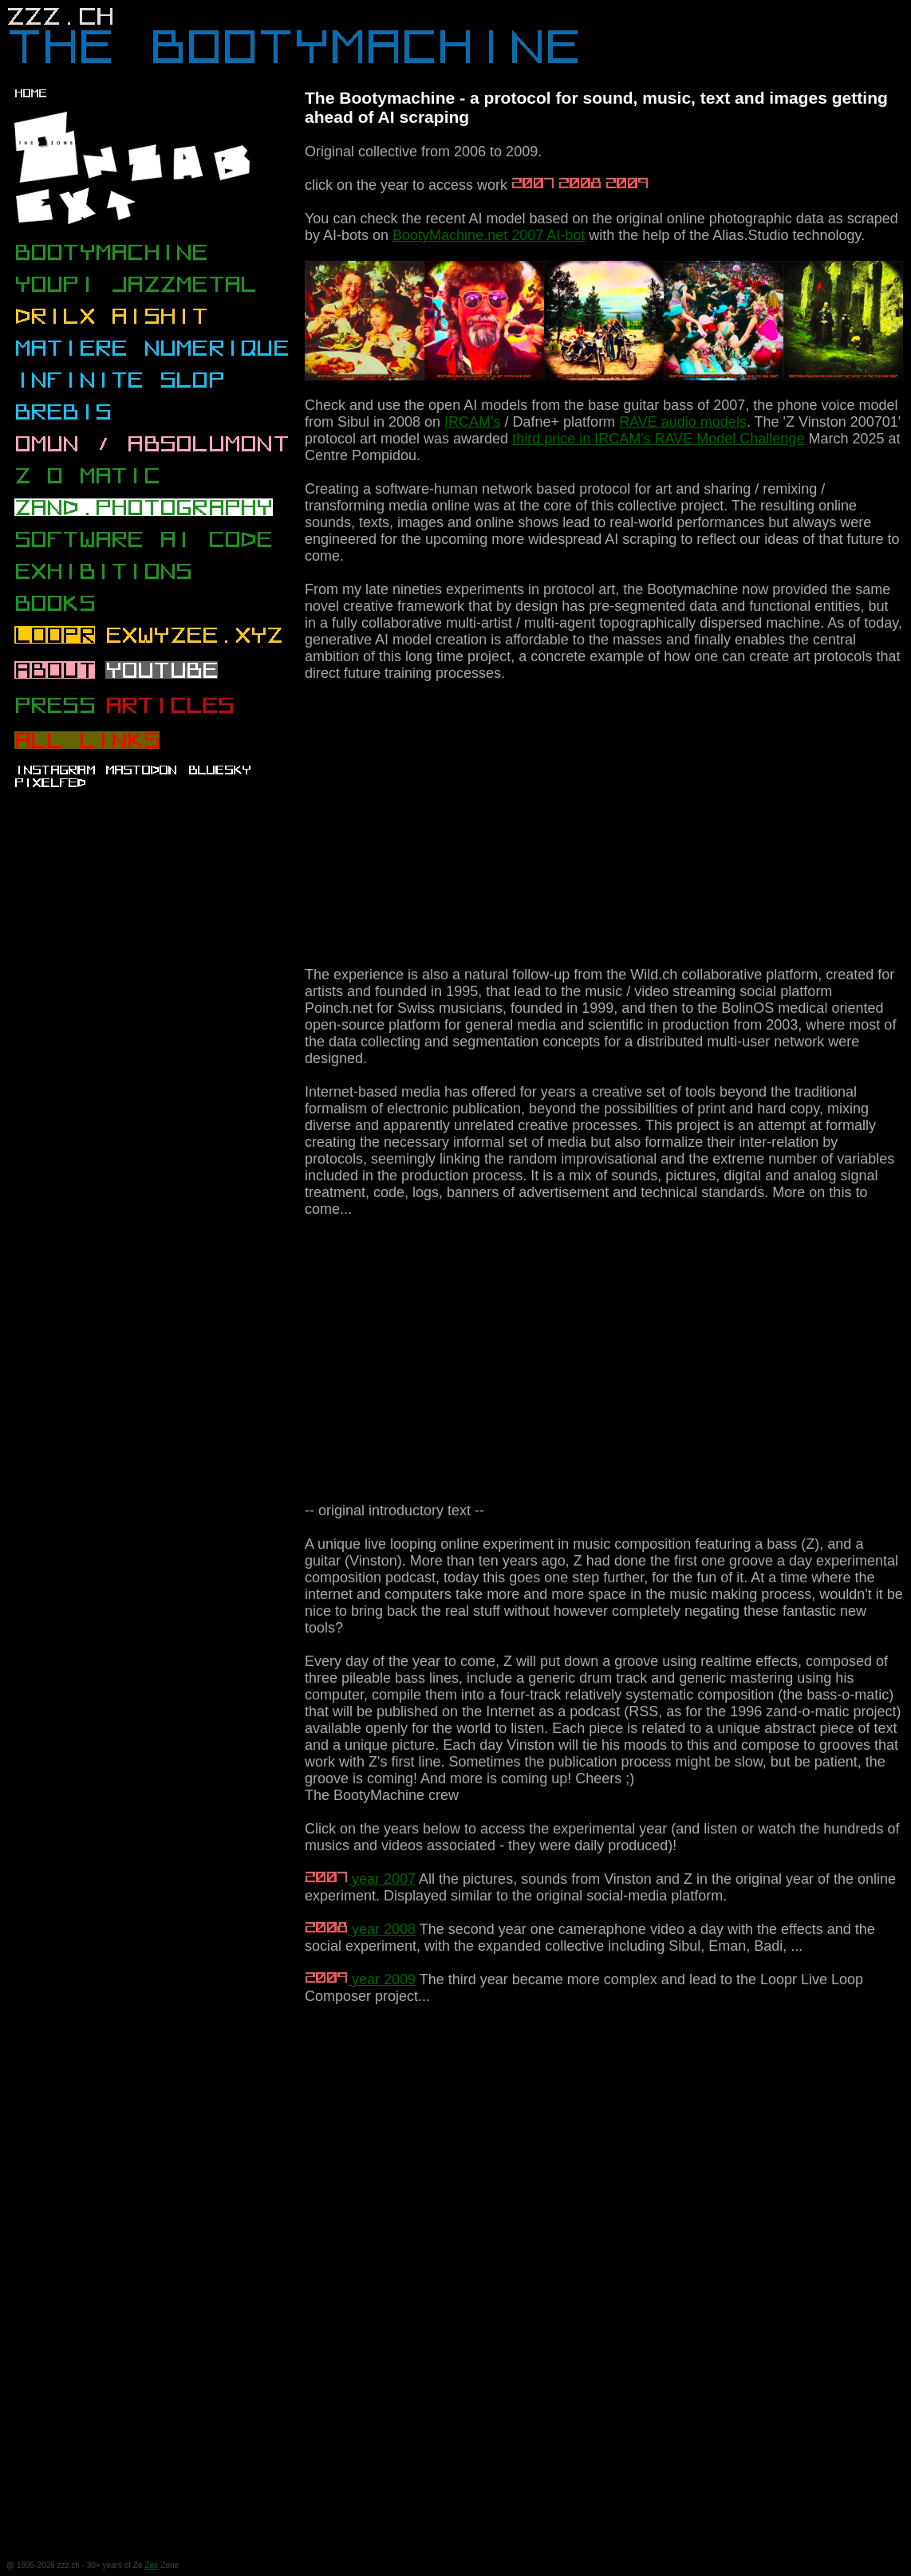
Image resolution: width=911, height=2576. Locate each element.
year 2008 (360, 1929)
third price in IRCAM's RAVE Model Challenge (658, 439)
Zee (151, 2565)
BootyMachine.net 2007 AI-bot (488, 235)
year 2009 (360, 1979)
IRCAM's (472, 422)
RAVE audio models (683, 422)
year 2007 (360, 1879)
